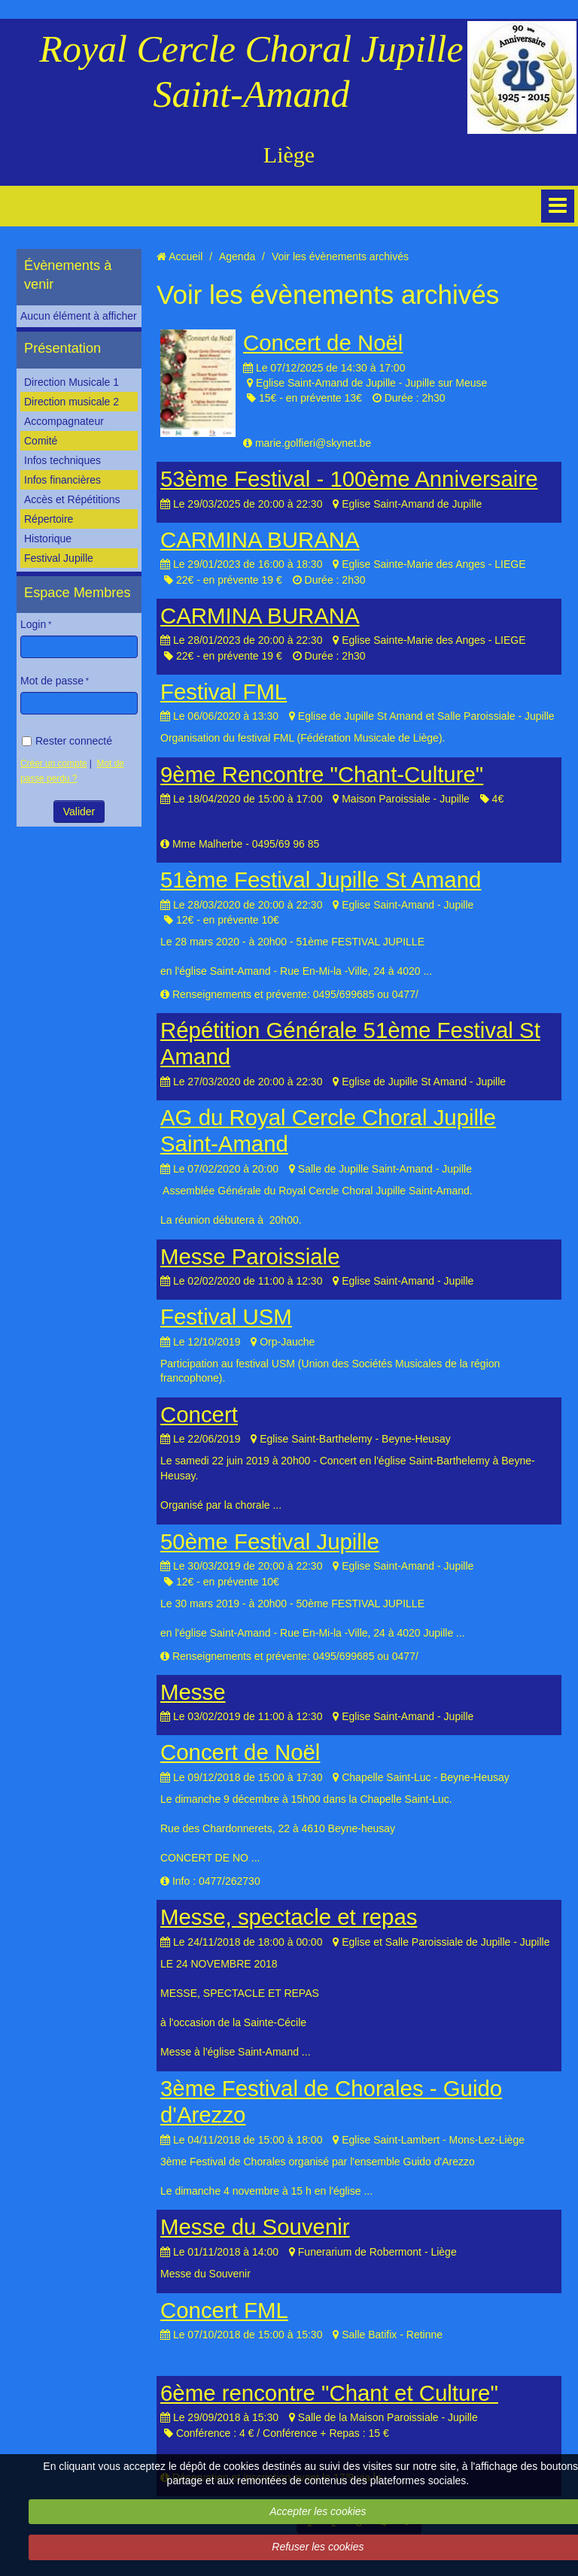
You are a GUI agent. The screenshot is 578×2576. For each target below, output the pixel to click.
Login (33, 624)
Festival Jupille (58, 558)
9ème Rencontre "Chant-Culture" (321, 774)
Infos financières (62, 480)
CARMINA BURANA (260, 539)
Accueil (185, 256)
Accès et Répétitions (72, 499)
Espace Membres (77, 592)
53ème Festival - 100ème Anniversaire (349, 478)
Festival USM (226, 1316)
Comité (40, 441)
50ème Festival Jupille (269, 1541)
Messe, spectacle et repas (288, 1916)
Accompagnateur (64, 421)
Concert (199, 1414)
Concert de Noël (323, 342)
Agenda (237, 256)
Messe (193, 1691)
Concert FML (224, 2310)
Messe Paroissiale (249, 1256)
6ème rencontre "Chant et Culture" (329, 2392)
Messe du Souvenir (255, 2226)
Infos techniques (62, 460)
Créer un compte (53, 763)
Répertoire (48, 519)
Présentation (62, 348)
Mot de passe (52, 681)
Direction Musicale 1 (71, 382)
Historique (47, 538)
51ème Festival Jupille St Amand (320, 879)
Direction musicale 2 (71, 402)
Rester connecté (67, 741)
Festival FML (223, 691)
